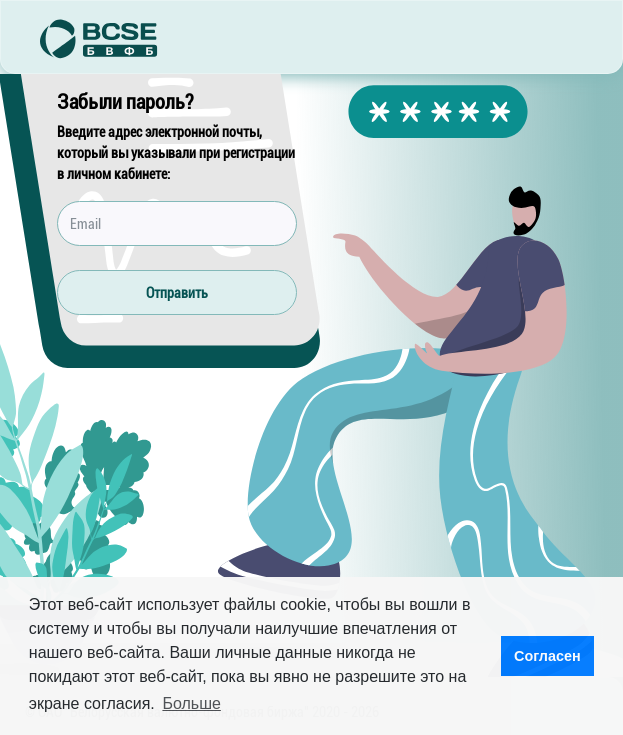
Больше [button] (191, 703)
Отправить (177, 293)
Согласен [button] (547, 656)
